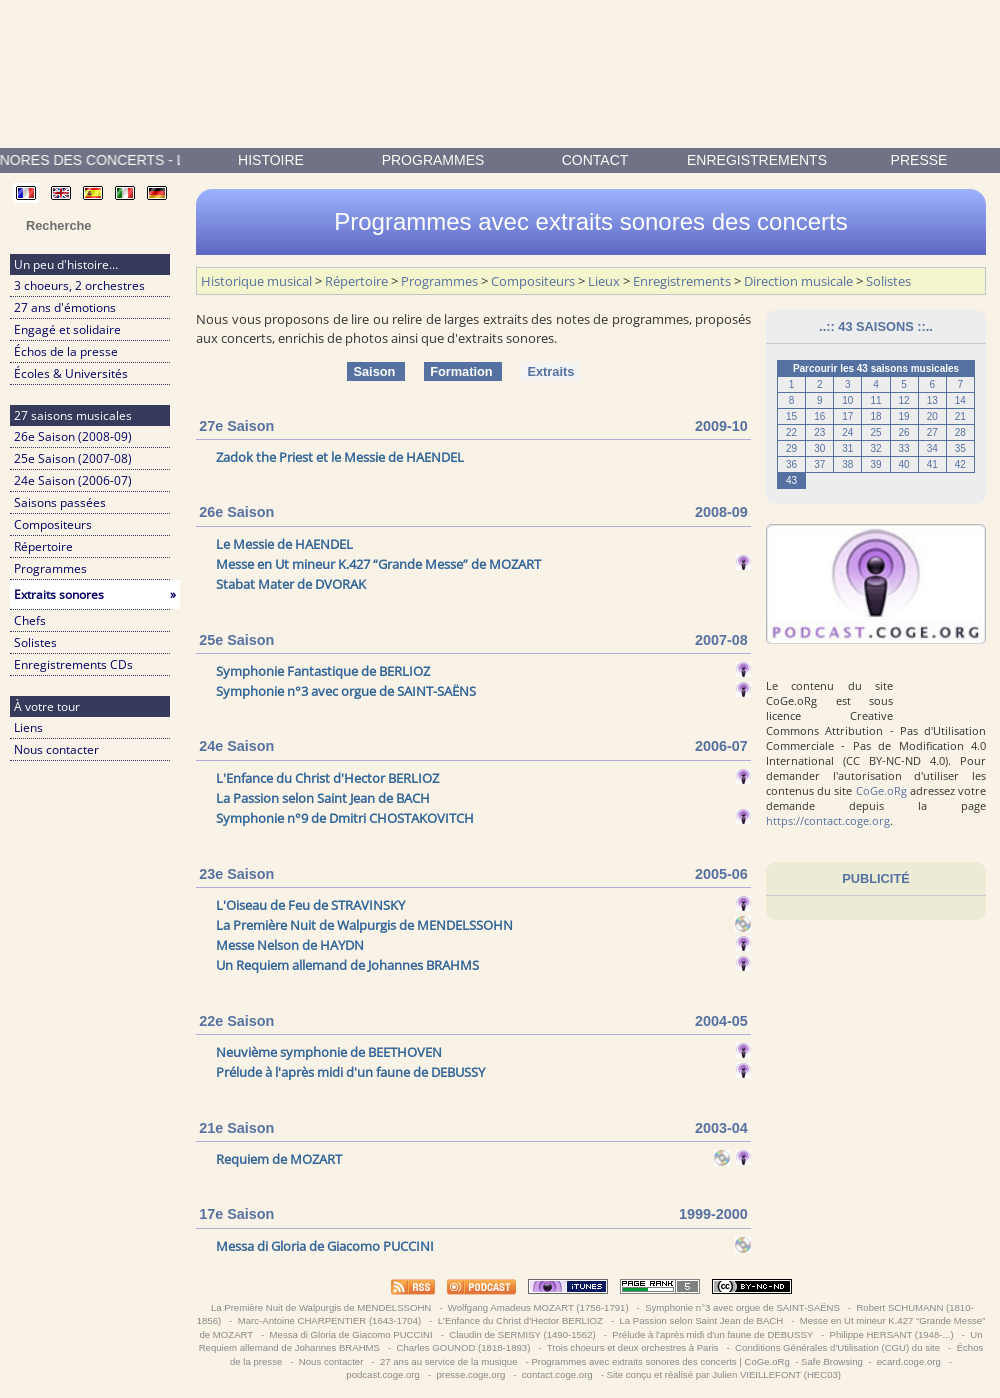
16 (819, 416)
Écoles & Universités (71, 373)
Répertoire (43, 546)
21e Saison (236, 1128)
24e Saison (236, 746)
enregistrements (757, 160)
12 (904, 400)
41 (932, 464)
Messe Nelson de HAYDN (290, 945)
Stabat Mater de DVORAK (291, 584)
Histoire (271, 160)
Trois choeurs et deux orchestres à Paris (632, 1347)
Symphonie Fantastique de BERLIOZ (323, 671)
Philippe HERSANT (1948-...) (891, 1334)
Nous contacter (56, 749)
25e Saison (236, 640)
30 (819, 448)
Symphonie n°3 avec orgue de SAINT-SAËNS (346, 691)
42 (960, 464)
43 (791, 480)
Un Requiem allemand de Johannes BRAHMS (347, 965)
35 (960, 448)
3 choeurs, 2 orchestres (79, 285)
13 (932, 400)
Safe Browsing (832, 1361)
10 (847, 400)
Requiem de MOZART (279, 1159)
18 (875, 416)
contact (595, 160)
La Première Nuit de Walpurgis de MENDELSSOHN (364, 925)
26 (904, 432)
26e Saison (236, 512)
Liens (28, 727)
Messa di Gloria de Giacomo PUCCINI (325, 1246)
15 (791, 416)
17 (847, 416)
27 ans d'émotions (65, 307)
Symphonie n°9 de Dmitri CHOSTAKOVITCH (345, 818)
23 (819, 432)
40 (904, 464)
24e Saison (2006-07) (73, 480)
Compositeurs (53, 524)
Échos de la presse (66, 351)
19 (904, 416)
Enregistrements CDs (73, 664)
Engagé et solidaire (67, 329)
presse (919, 160)
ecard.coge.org (908, 1361)
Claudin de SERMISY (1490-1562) (523, 1334)
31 (847, 448)
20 (932, 416)
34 (932, 448)
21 (960, 416)
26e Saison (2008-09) (73, 436)
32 (875, 448)
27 (932, 432)
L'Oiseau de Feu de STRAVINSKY (310, 905)
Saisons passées (60, 502)
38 (847, 464)
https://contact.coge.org (828, 820)
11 (875, 400)
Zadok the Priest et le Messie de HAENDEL (340, 457)
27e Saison (236, 426)
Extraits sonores (95, 594)
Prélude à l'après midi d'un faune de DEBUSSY (350, 1072)
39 (875, 464)
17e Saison (236, 1214)
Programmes (433, 160)
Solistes (35, 642)
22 (791, 432)
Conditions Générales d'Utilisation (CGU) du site (837, 1347)
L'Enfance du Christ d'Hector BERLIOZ (327, 778)
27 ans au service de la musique (448, 1361)
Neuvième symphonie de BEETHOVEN (329, 1052)
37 (819, 464)
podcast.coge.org (383, 1374)
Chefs (30, 620)
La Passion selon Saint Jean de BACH (323, 798)
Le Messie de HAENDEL (284, 544)
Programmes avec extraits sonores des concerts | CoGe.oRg (660, 1361)
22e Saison (236, 1021)
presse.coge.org (471, 1374)
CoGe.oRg (881, 790)
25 (875, 432)
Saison (376, 371)
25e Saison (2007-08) (73, 458)
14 (960, 400)
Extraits (550, 371)
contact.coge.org (557, 1374)
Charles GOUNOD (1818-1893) (463, 1347)
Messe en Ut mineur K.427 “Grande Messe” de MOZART (378, 564)
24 (847, 432)
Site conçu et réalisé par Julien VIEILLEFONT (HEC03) (724, 1374)
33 (904, 448)
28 (960, 432)
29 (791, 448)
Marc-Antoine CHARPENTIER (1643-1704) (329, 1320)
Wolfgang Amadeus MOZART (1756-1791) (538, 1307)
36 (791, 464)
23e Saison (236, 874)
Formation (463, 371)
